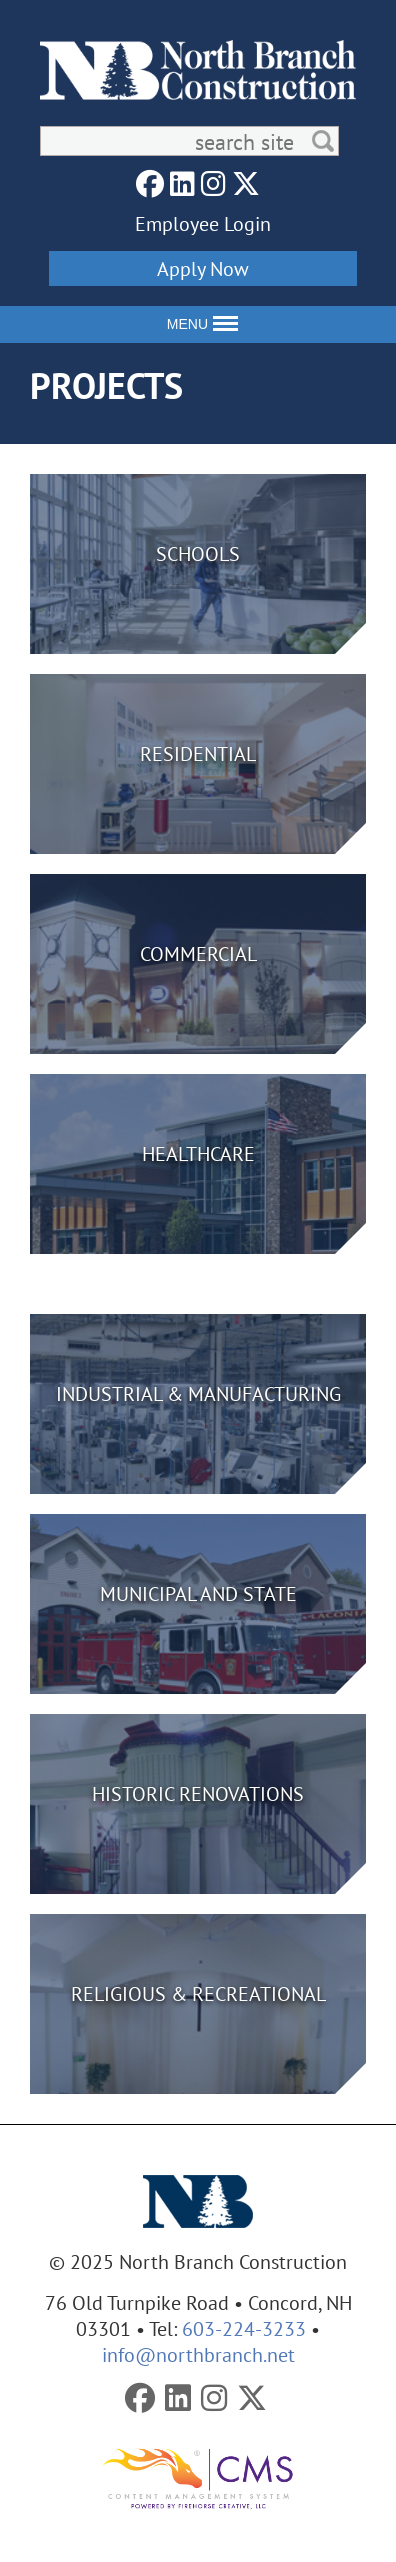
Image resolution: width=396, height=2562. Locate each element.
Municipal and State (198, 1593)
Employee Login (203, 223)
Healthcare (198, 1153)
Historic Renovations (198, 1793)
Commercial (198, 953)
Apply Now (203, 268)
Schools (198, 553)
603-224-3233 (244, 2328)
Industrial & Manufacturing (198, 1393)
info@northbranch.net (198, 2354)
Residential (198, 753)
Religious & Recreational (198, 1993)
